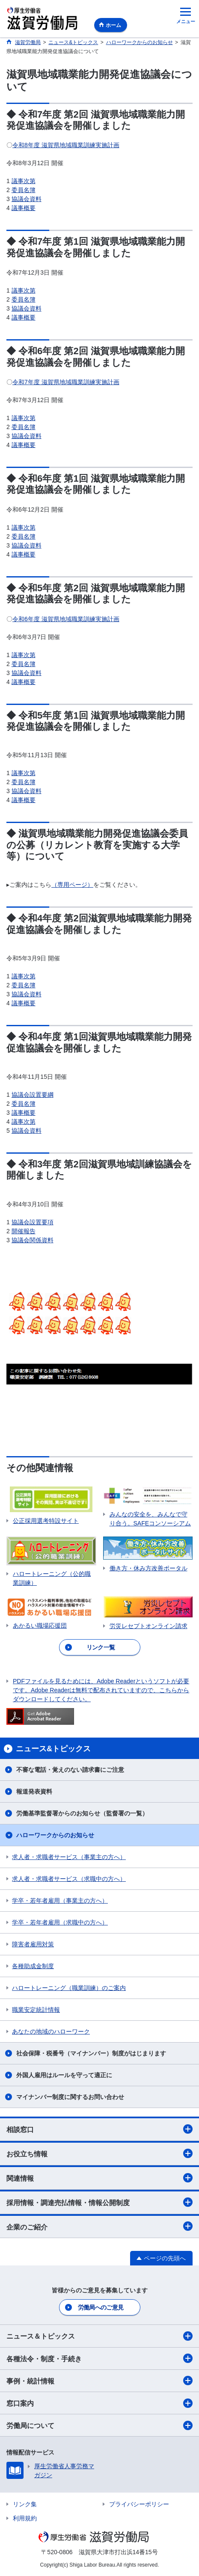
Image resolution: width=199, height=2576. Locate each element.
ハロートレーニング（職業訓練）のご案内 (69, 1987)
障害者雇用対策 (33, 1944)
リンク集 (25, 2504)
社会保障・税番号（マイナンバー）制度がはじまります (91, 2053)
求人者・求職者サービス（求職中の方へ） (69, 1878)
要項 (47, 1222)
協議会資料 (27, 198)
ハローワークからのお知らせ (55, 1835)
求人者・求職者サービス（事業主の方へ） (69, 1857)
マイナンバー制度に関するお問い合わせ (70, 2096)
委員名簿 (24, 190)
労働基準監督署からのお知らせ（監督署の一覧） (82, 1813)
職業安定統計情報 (36, 2009)
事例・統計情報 (99, 2380)
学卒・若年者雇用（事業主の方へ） (60, 1900)
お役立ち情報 (99, 2153)
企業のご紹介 (99, 2226)
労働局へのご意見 (100, 2307)
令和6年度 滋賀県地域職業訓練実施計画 (65, 619)
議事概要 (24, 207)
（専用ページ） (72, 884)
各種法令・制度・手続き (99, 2358)
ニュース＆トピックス (99, 2336)
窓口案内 (99, 2403)
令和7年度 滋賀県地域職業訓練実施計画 (65, 382)
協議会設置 (27, 1222)
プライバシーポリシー (139, 2504)
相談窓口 (99, 2129)
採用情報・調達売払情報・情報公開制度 (99, 2202)
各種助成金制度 (33, 1966)
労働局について (99, 2425)
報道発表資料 (34, 1791)
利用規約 (25, 2518)
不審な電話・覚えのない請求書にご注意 (70, 1769)
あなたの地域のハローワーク (51, 2031)
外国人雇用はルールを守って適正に (64, 2075)
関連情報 (99, 2177)
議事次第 (24, 181)
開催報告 (24, 1231)
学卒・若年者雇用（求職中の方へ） (60, 1922)
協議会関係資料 (32, 1240)
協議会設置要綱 (32, 1094)
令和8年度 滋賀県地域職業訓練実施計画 (65, 145)
